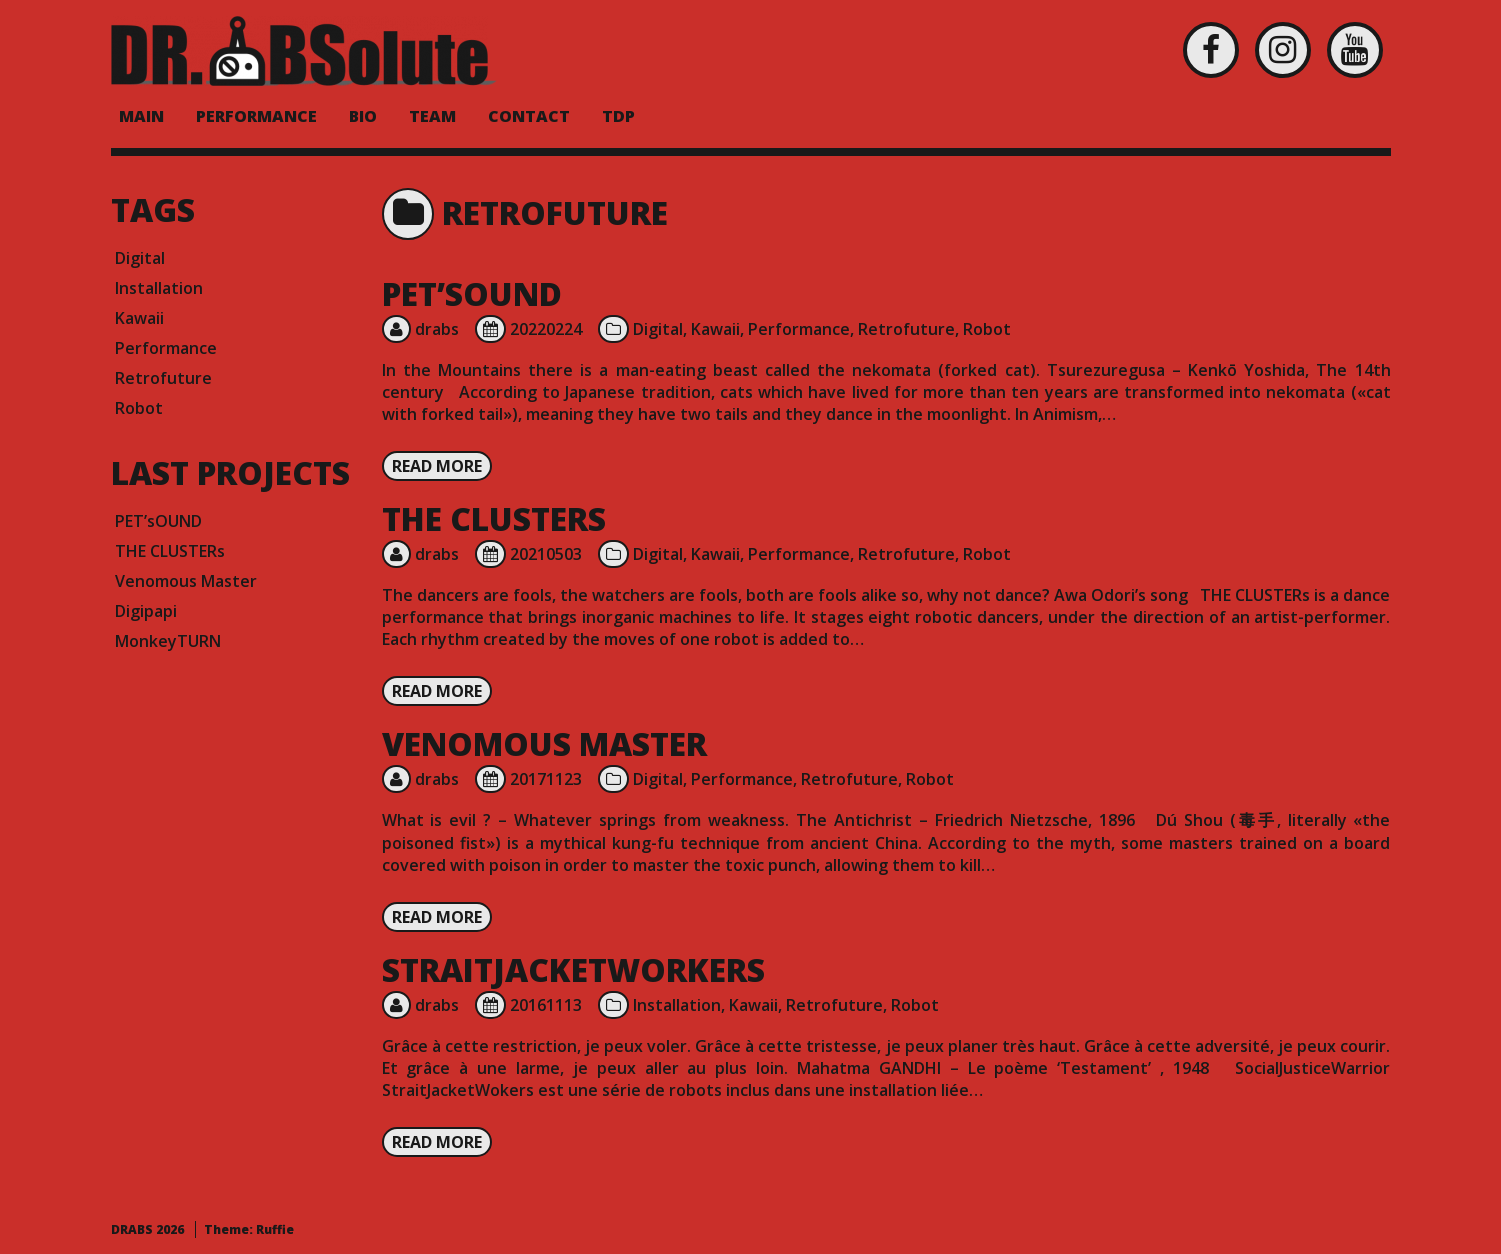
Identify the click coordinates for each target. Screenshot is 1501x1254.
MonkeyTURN (168, 641)
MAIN (141, 116)
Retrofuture (906, 329)
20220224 (546, 329)
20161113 (546, 1005)
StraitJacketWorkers (573, 969)
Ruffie (275, 1229)
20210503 (546, 554)
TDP (618, 116)
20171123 (546, 779)
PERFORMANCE (256, 116)
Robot (987, 329)
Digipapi (146, 611)
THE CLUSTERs (494, 518)
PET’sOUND (472, 293)
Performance (799, 329)
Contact (529, 116)
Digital (658, 329)
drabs (437, 329)
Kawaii (715, 329)
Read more (437, 466)
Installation (677, 1005)
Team (432, 116)
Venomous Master (544, 743)
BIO (363, 116)
